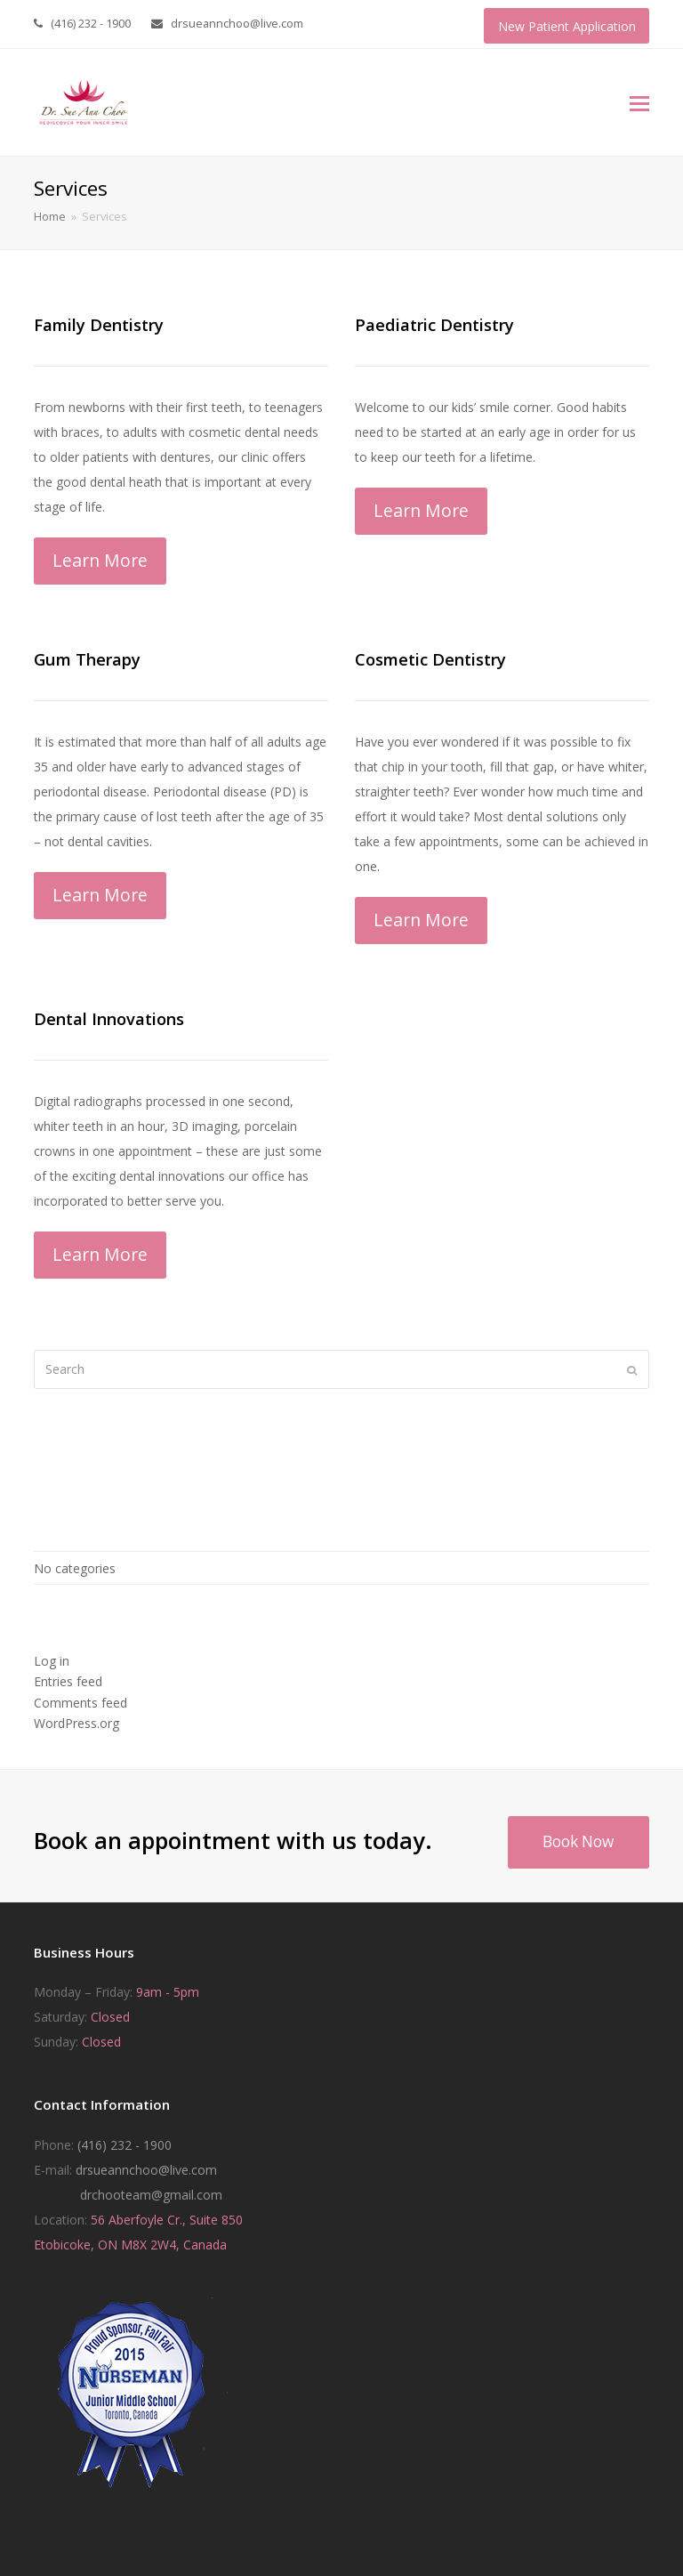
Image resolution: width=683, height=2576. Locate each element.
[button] (639, 102)
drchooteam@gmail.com (151, 2194)
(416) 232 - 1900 (124, 2144)
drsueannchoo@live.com (146, 2169)
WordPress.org (76, 1723)
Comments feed (80, 1702)
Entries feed (68, 1681)
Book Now (578, 1841)
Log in (51, 1660)
